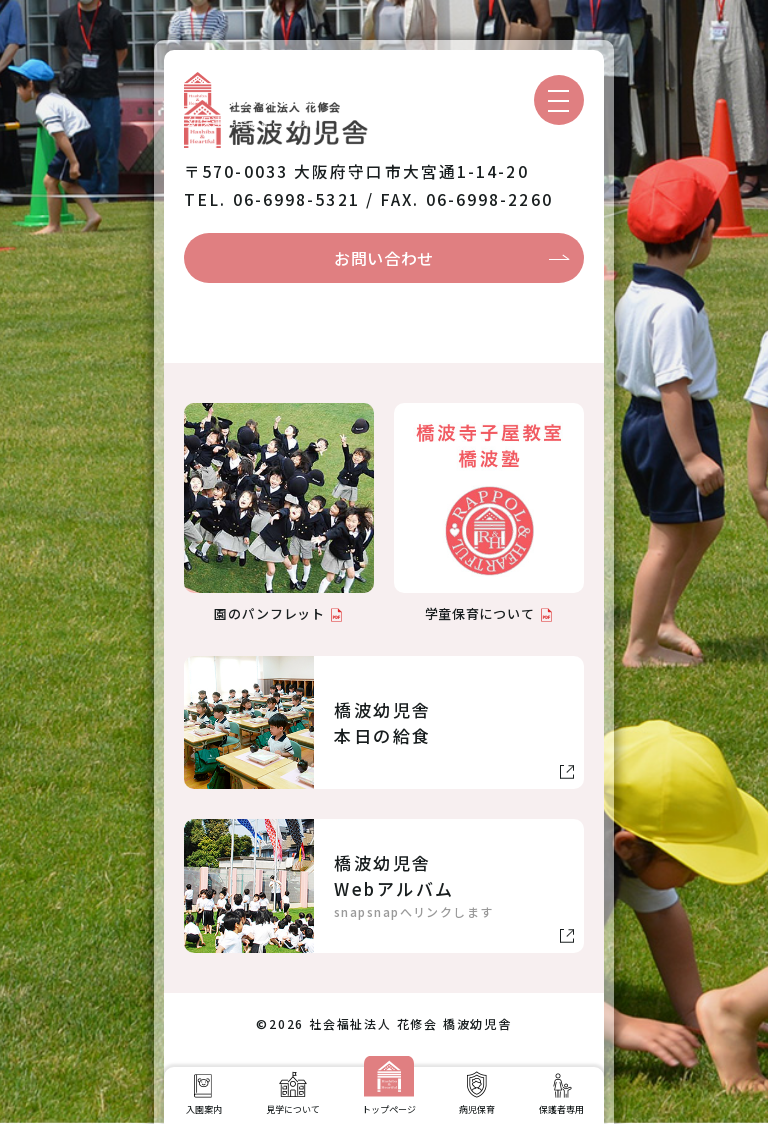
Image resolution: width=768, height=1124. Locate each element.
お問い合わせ (384, 258)
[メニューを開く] (559, 100)
